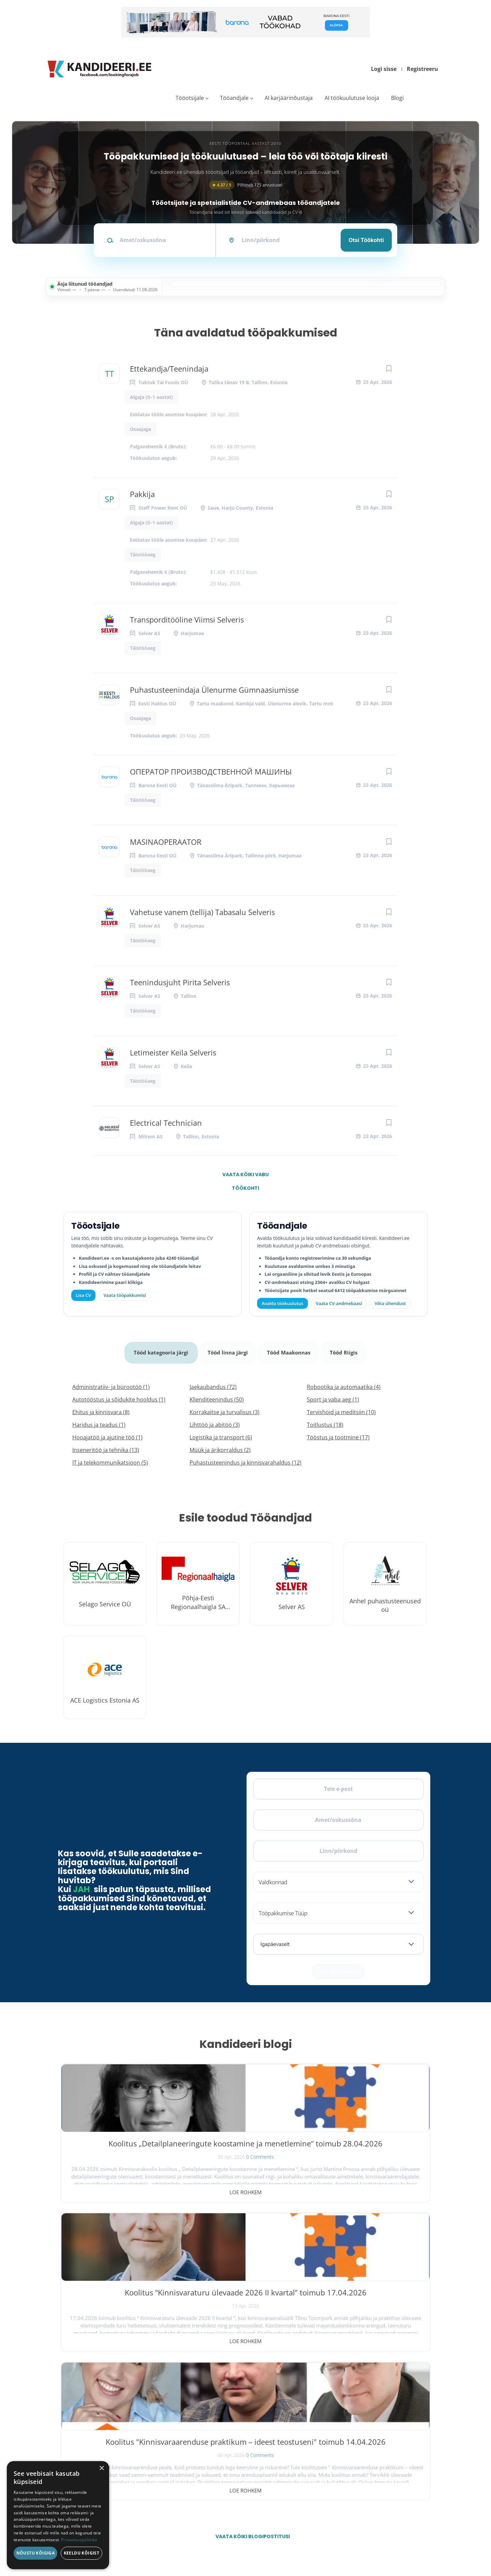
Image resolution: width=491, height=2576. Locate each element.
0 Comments (135, 2170)
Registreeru (422, 68)
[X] (87, 2407)
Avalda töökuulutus (282, 1303)
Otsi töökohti (366, 240)
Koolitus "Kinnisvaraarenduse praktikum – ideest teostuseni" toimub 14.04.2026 (370, 2151)
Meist (331, 2430)
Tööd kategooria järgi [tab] (160, 1349)
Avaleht (332, 2385)
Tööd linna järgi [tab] (227, 1349)
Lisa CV (83, 1295)
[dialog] (58, 2515)
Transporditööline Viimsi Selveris (187, 619)
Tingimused (368, 2541)
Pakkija (142, 494)
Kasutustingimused (341, 2460)
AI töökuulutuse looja (352, 97)
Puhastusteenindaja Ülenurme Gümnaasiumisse (214, 690)
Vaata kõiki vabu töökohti (245, 1176)
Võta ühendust (390, 1303)
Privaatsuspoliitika (341, 2475)
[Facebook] (69, 2407)
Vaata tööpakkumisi (227, 2473)
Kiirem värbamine (225, 2415)
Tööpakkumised (339, 2400)
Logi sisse (384, 68)
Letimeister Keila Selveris (173, 1052)
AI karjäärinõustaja (289, 97)
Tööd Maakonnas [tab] (290, 1349)
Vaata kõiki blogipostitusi (249, 2231)
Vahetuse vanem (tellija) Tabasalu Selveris (202, 912)
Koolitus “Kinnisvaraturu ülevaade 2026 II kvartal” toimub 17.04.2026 (245, 2146)
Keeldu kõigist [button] (82, 2553)
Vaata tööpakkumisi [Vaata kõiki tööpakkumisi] (124, 1295)
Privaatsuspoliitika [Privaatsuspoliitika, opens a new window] (79, 2540)
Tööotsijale (190, 97)
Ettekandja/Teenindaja (169, 368)
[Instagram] (105, 2407)
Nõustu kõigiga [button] (35, 2553)
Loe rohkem (120, 2185)
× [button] (101, 2468)
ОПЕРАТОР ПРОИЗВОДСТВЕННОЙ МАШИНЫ (211, 771)
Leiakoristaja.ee (75, 2428)
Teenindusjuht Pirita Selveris (180, 982)
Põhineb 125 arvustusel (245, 185)
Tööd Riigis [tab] (346, 1349)
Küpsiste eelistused (407, 2541)
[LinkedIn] (123, 2407)
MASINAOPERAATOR (166, 842)
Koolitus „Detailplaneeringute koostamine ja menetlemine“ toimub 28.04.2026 (120, 2146)
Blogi (397, 97)
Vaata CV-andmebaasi (339, 1303)
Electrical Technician (166, 1123)
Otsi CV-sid (220, 2400)
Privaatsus (342, 2541)
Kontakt (333, 2445)
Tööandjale (234, 97)
